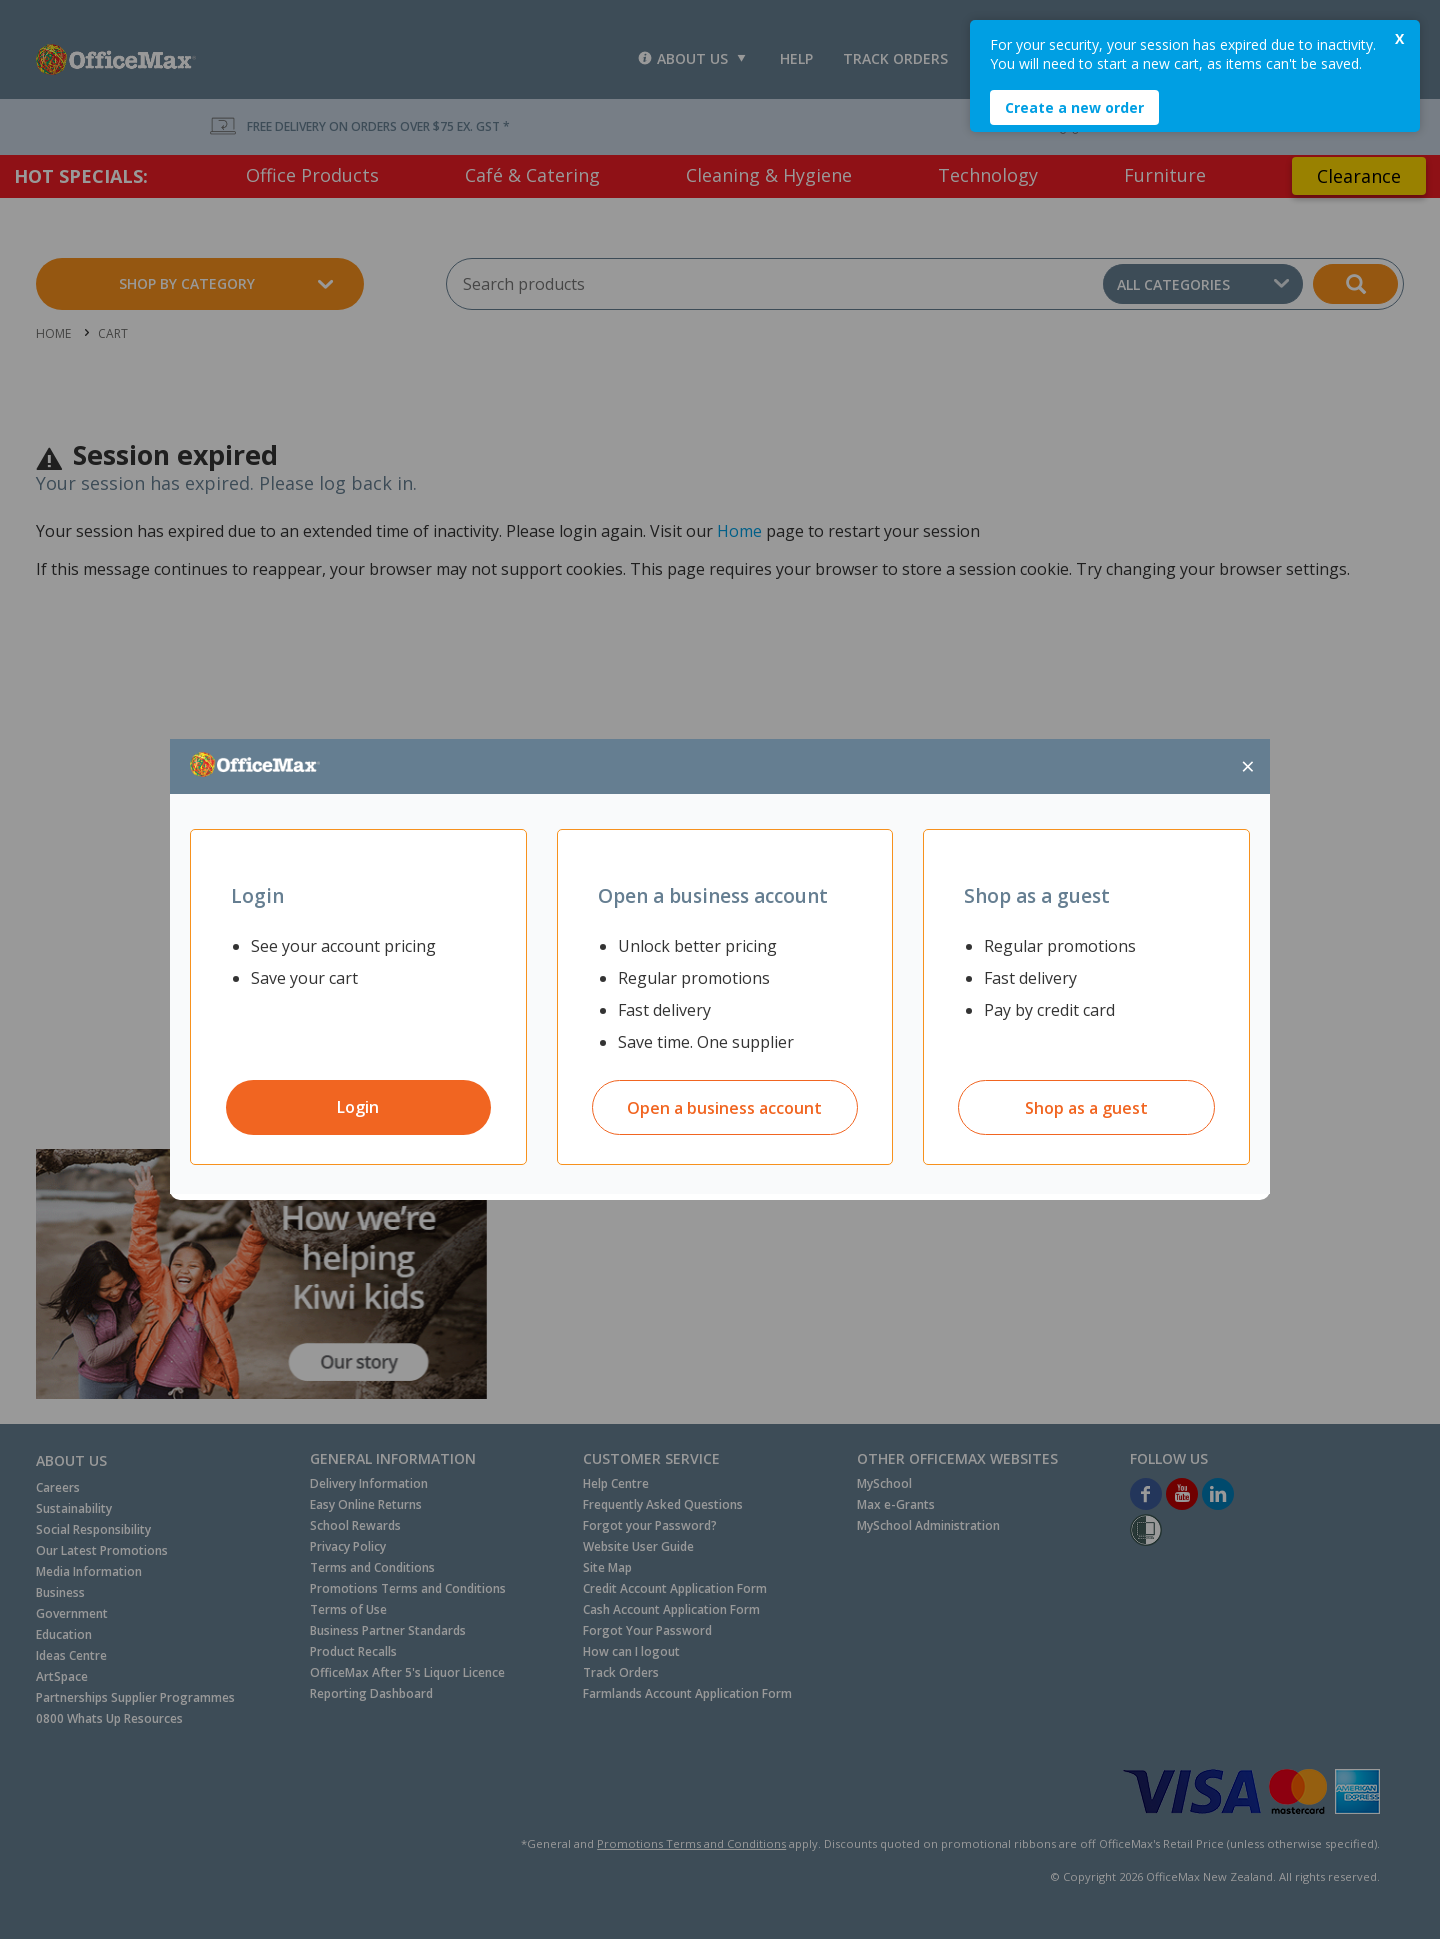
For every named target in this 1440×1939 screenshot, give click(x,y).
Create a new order (1074, 107)
